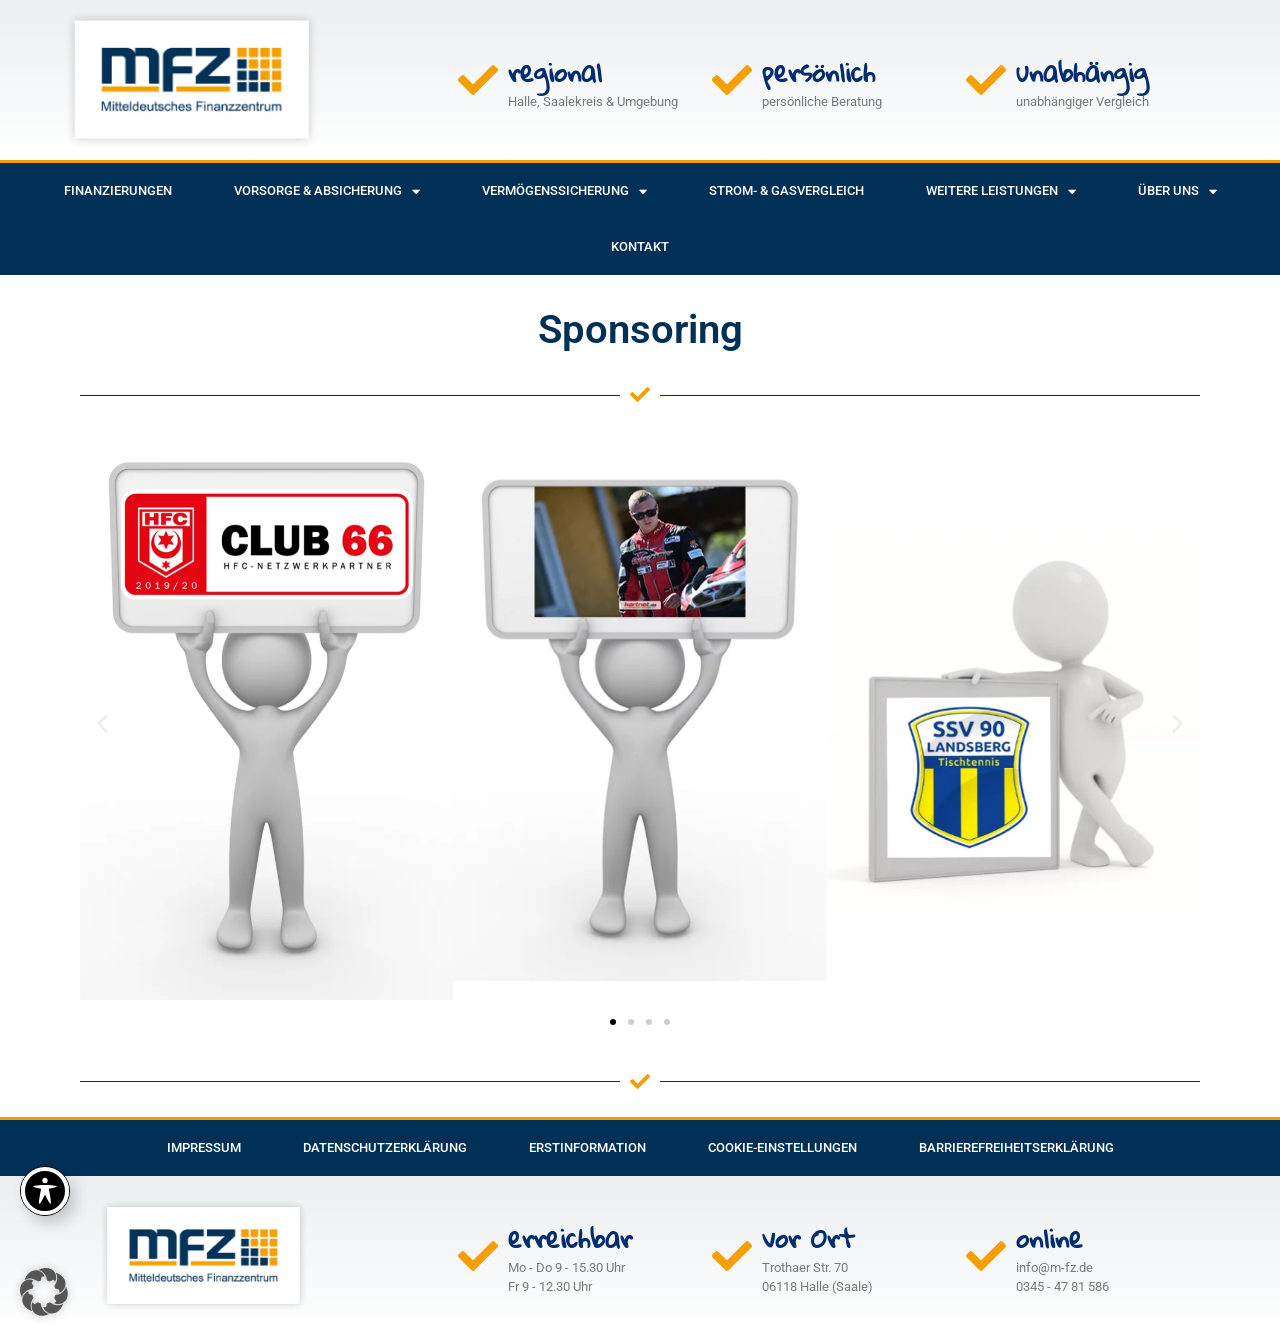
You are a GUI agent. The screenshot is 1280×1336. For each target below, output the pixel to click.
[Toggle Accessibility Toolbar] (45, 1191)
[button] (102, 723)
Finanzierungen (118, 190)
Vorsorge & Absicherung (327, 191)
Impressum (204, 1147)
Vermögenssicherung (564, 191)
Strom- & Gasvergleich (786, 190)
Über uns (1177, 191)
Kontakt (640, 246)
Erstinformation (587, 1147)
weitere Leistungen (1001, 191)
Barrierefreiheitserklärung (1016, 1147)
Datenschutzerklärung (385, 1147)
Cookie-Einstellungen (782, 1147)
